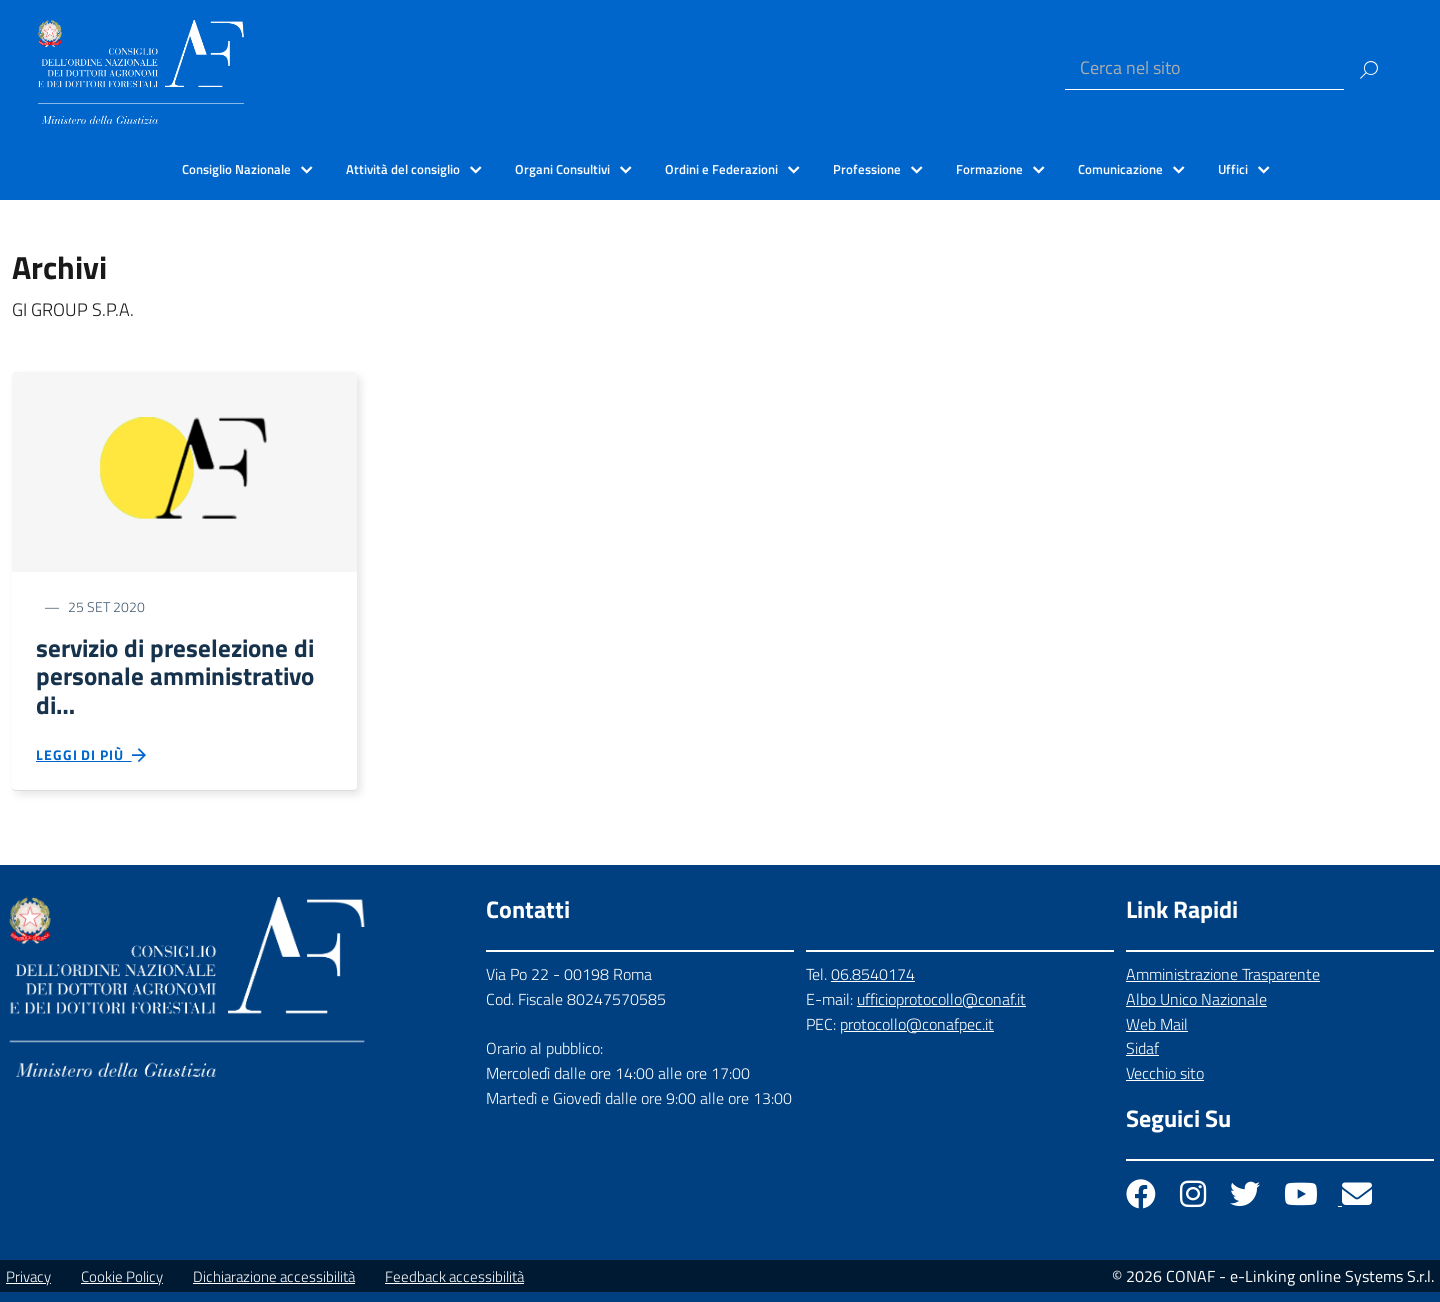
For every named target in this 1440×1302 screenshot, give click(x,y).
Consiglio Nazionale (236, 169)
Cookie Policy (122, 1286)
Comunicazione (1120, 169)
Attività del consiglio (403, 169)
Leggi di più (92, 764)
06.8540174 (873, 984)
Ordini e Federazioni (721, 169)
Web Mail (1157, 1033)
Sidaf (1142, 1058)
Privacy (28, 1286)
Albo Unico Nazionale (1196, 1009)
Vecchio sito (1165, 1083)
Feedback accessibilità (454, 1286)
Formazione (989, 169)
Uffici (1233, 169)
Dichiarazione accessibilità (274, 1286)
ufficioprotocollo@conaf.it (941, 1009)
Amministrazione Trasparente (1223, 984)
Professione (867, 169)
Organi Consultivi (562, 169)
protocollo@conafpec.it (917, 1033)
